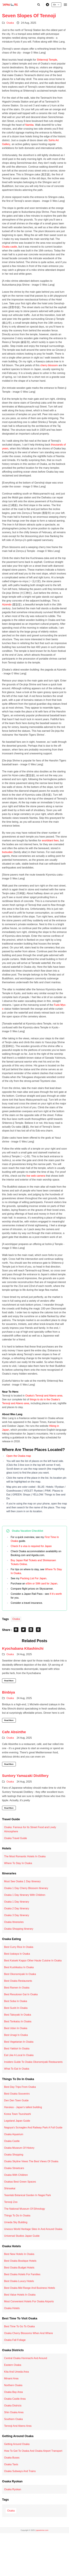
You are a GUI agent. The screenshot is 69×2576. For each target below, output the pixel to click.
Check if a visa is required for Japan (31, 1546)
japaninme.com (42, 2530)
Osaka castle (9, 246)
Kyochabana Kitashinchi (23, 1648)
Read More (9, 1681)
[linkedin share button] (31, 1629)
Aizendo (6, 604)
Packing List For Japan (33, 1578)
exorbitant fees (50, 840)
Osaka (10, 22)
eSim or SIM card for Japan (41, 1583)
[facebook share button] (16, 1629)
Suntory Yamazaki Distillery (25, 1776)
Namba (29, 124)
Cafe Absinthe (14, 1732)
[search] (39, 4)
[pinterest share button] (38, 1629)
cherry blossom (49, 365)
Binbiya (8, 1692)
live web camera (35, 1175)
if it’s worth (56, 1593)
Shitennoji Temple (47, 59)
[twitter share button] (23, 1629)
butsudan (7, 852)
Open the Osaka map (18, 1456)
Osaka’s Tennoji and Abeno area (43, 1395)
